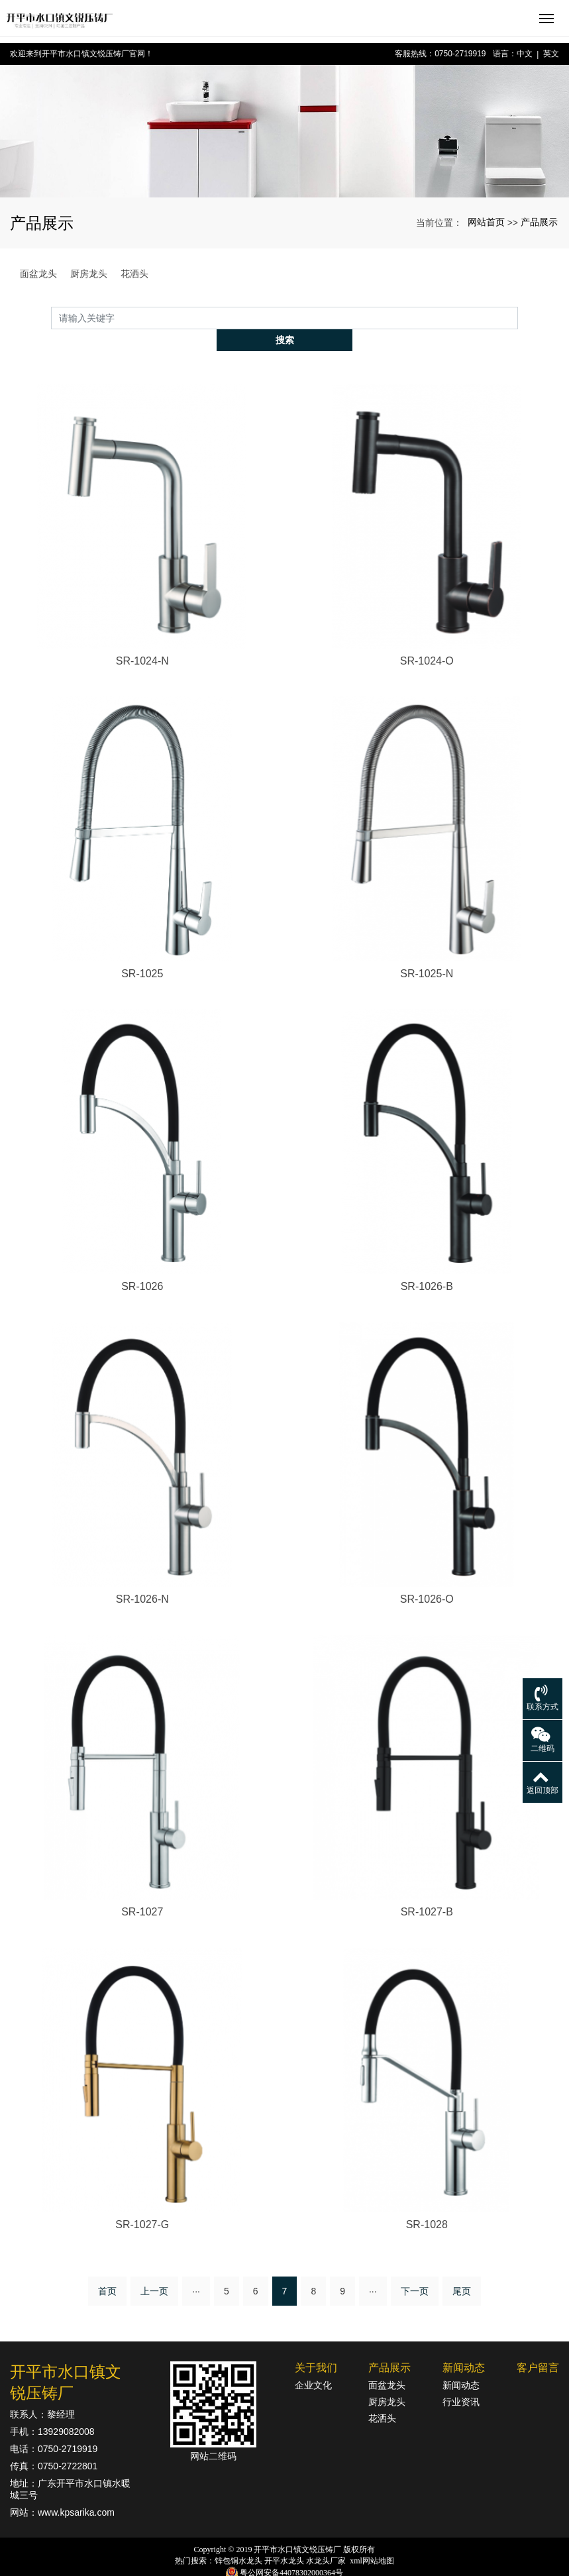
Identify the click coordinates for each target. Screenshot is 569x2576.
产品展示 (539, 222)
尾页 (461, 2269)
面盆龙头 (38, 273)
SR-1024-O (427, 638)
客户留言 (538, 2345)
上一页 (154, 2269)
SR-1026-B (427, 1263)
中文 (525, 53)
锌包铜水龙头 (238, 2539)
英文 (551, 53)
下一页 (415, 2269)
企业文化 (313, 2363)
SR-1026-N (142, 1577)
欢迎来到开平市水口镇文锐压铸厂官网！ (81, 53)
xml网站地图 (372, 2539)
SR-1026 (142, 1263)
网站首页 (486, 222)
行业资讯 (461, 2380)
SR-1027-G (142, 2202)
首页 (107, 2269)
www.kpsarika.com (76, 2490)
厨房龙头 (88, 273)
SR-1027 (142, 1890)
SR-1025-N (426, 951)
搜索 (518, 317)
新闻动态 (463, 2345)
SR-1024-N (142, 638)
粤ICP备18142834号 (284, 2563)
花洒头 (134, 273)
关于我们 (316, 2345)
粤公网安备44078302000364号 (291, 2550)
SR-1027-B (427, 1890)
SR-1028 (427, 2202)
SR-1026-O (427, 1577)
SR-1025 (142, 951)
